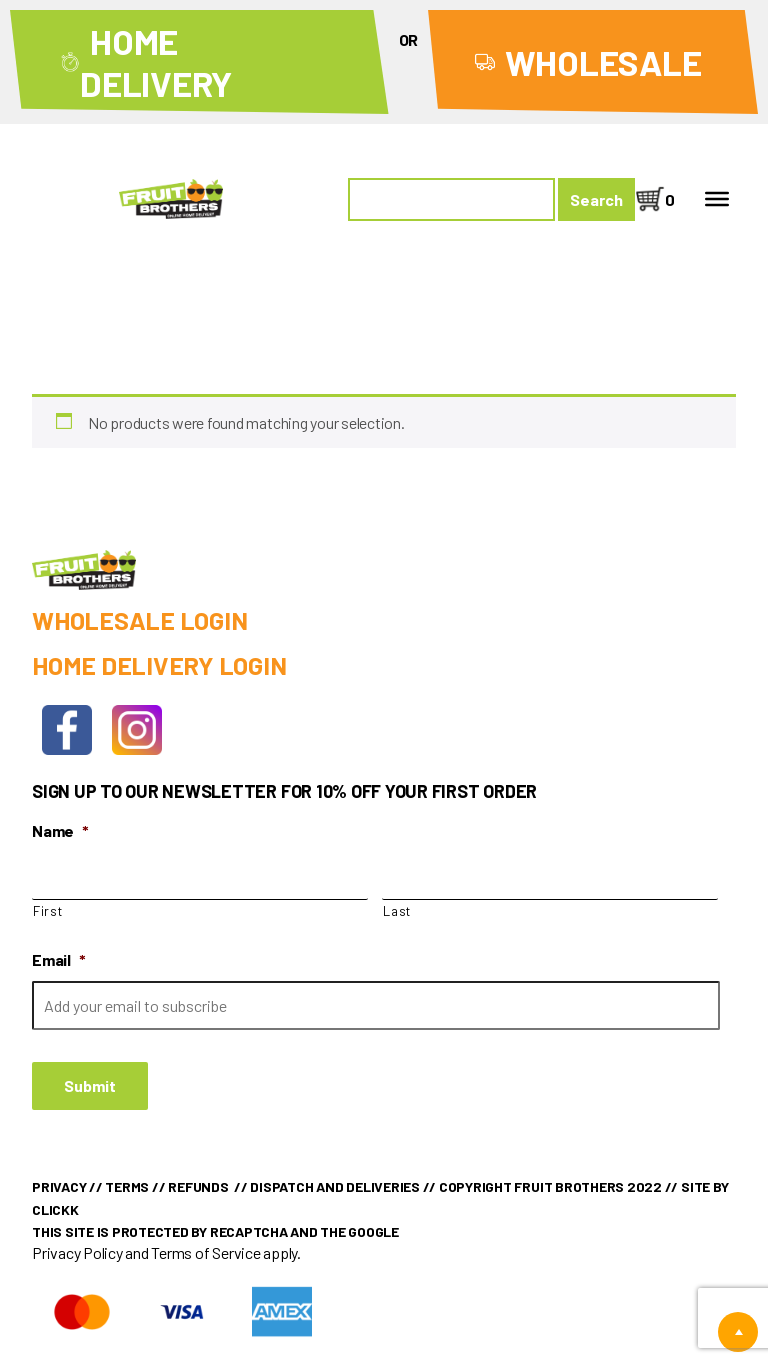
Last (397, 911)
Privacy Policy (77, 1252)
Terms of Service (205, 1252)
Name (60, 830)
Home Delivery (156, 62)
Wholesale (603, 62)
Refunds (198, 1186)
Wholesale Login (139, 620)
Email (59, 959)
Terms (127, 1186)
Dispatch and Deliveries (334, 1186)
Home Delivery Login (159, 665)
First (47, 911)
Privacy (59, 1186)
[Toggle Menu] (717, 199)
